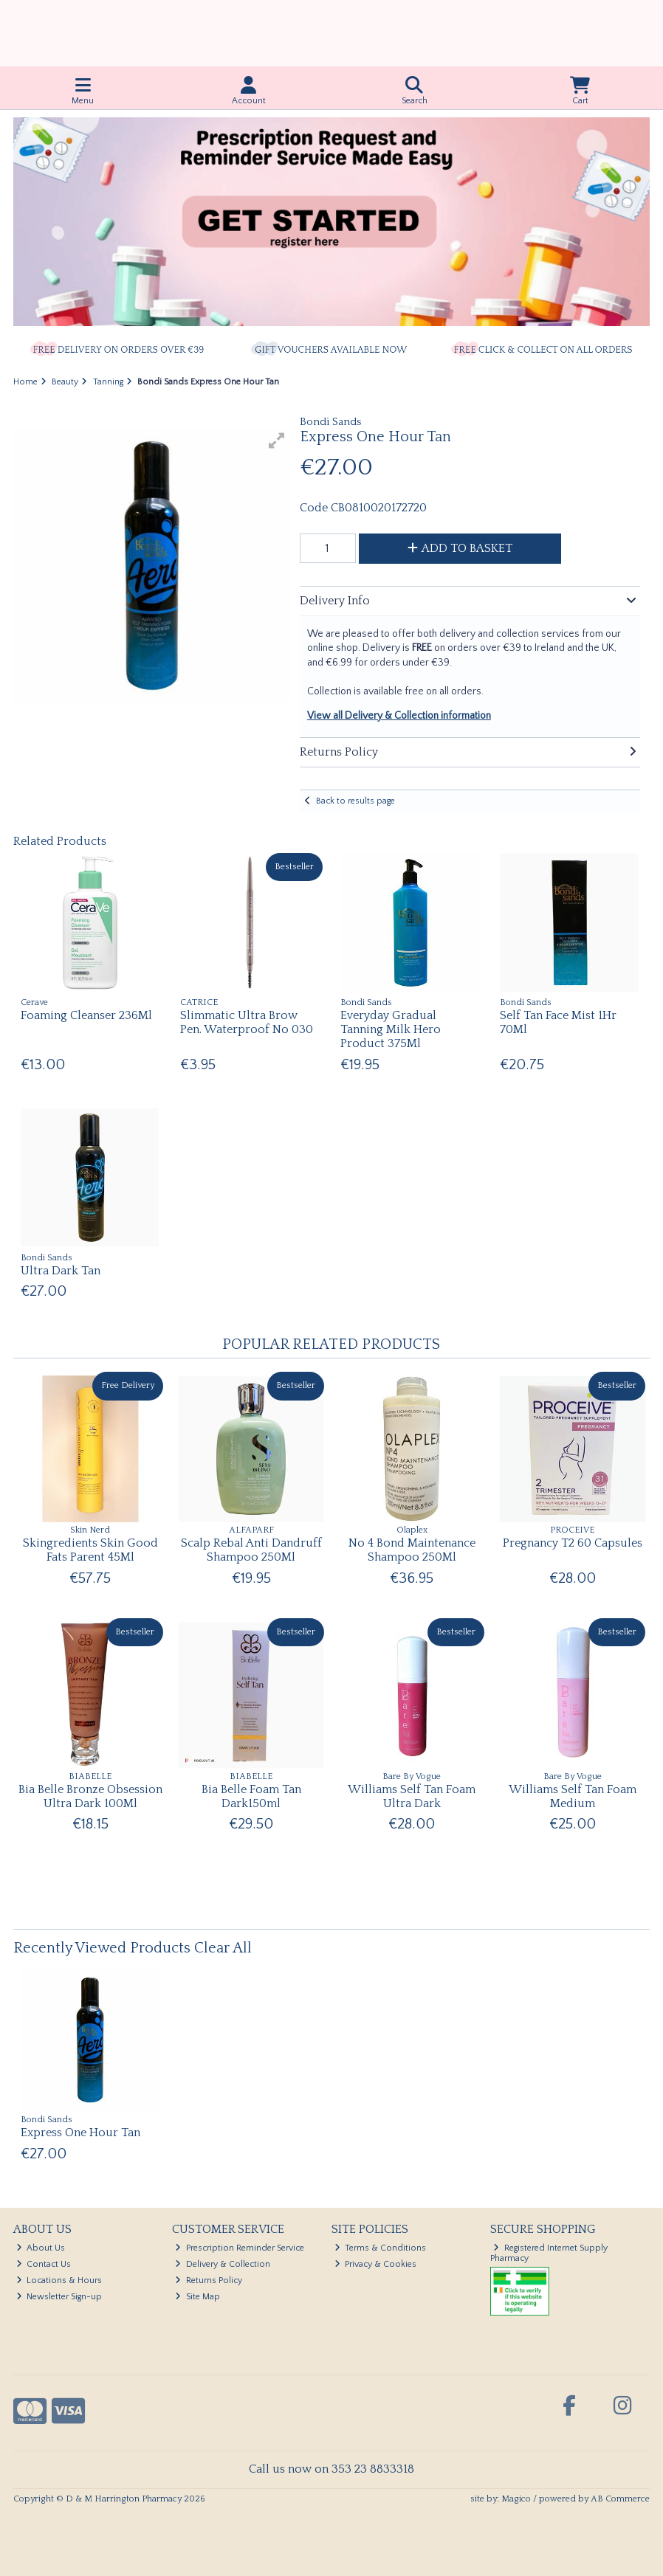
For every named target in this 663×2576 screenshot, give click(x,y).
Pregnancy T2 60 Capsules (572, 1543)
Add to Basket (460, 548)
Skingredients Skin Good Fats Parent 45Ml (90, 1550)
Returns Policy (208, 2280)
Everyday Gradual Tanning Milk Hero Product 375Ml (390, 1029)
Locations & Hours (59, 2280)
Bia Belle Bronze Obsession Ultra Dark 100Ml (90, 1796)
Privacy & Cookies (375, 2264)
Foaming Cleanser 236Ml (86, 1015)
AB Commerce (620, 2499)
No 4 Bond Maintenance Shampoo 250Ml (411, 1550)
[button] (277, 440)
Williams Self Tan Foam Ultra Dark (411, 1796)
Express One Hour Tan (80, 2132)
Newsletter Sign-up (59, 2297)
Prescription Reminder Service (239, 2248)
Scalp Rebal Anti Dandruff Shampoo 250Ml (251, 1550)
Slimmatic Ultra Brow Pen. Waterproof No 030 (246, 1022)
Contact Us (44, 2264)
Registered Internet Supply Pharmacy (549, 2253)
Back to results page (355, 801)
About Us (41, 2248)
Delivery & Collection (222, 2264)
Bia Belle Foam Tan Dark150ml (251, 1796)
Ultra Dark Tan (60, 1270)
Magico (516, 2499)
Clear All (223, 1948)
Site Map (197, 2297)
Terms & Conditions (380, 2248)
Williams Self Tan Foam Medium (572, 1796)
